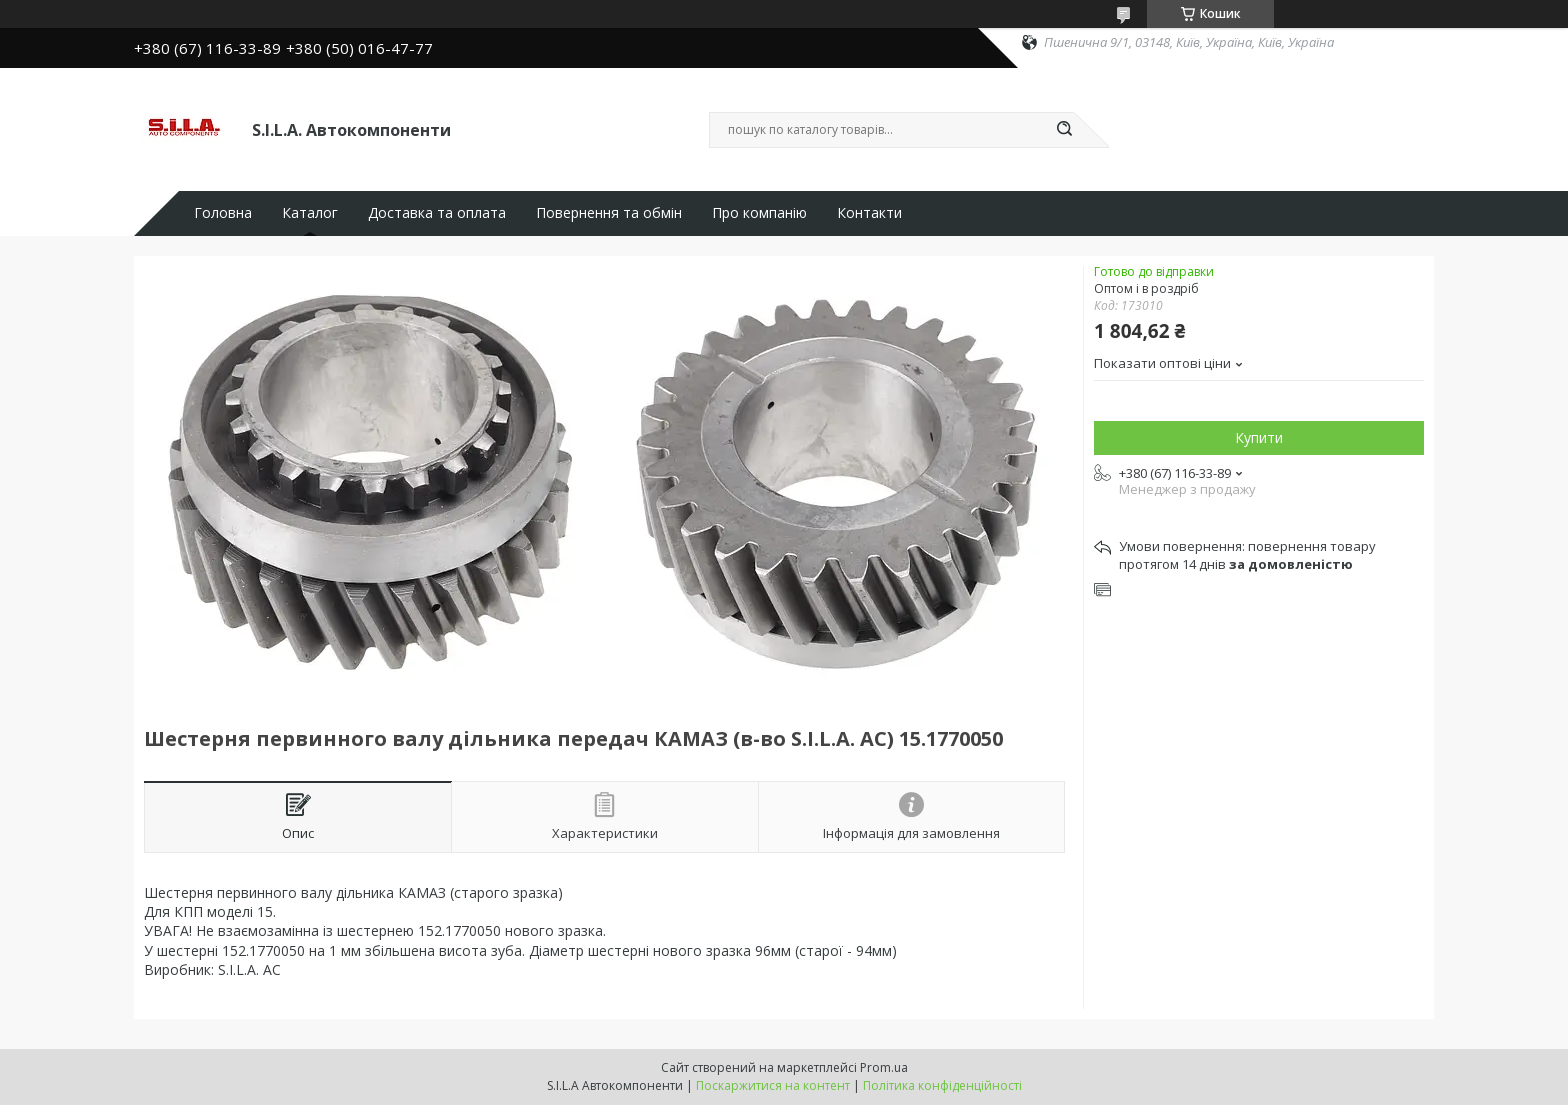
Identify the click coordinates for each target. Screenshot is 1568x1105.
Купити (1259, 437)
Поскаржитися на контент (773, 1085)
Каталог (310, 213)
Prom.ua (884, 1067)
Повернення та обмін (609, 213)
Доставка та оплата (437, 213)
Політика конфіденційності (942, 1085)
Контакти (869, 213)
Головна (223, 213)
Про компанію (759, 213)
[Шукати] (1064, 130)
